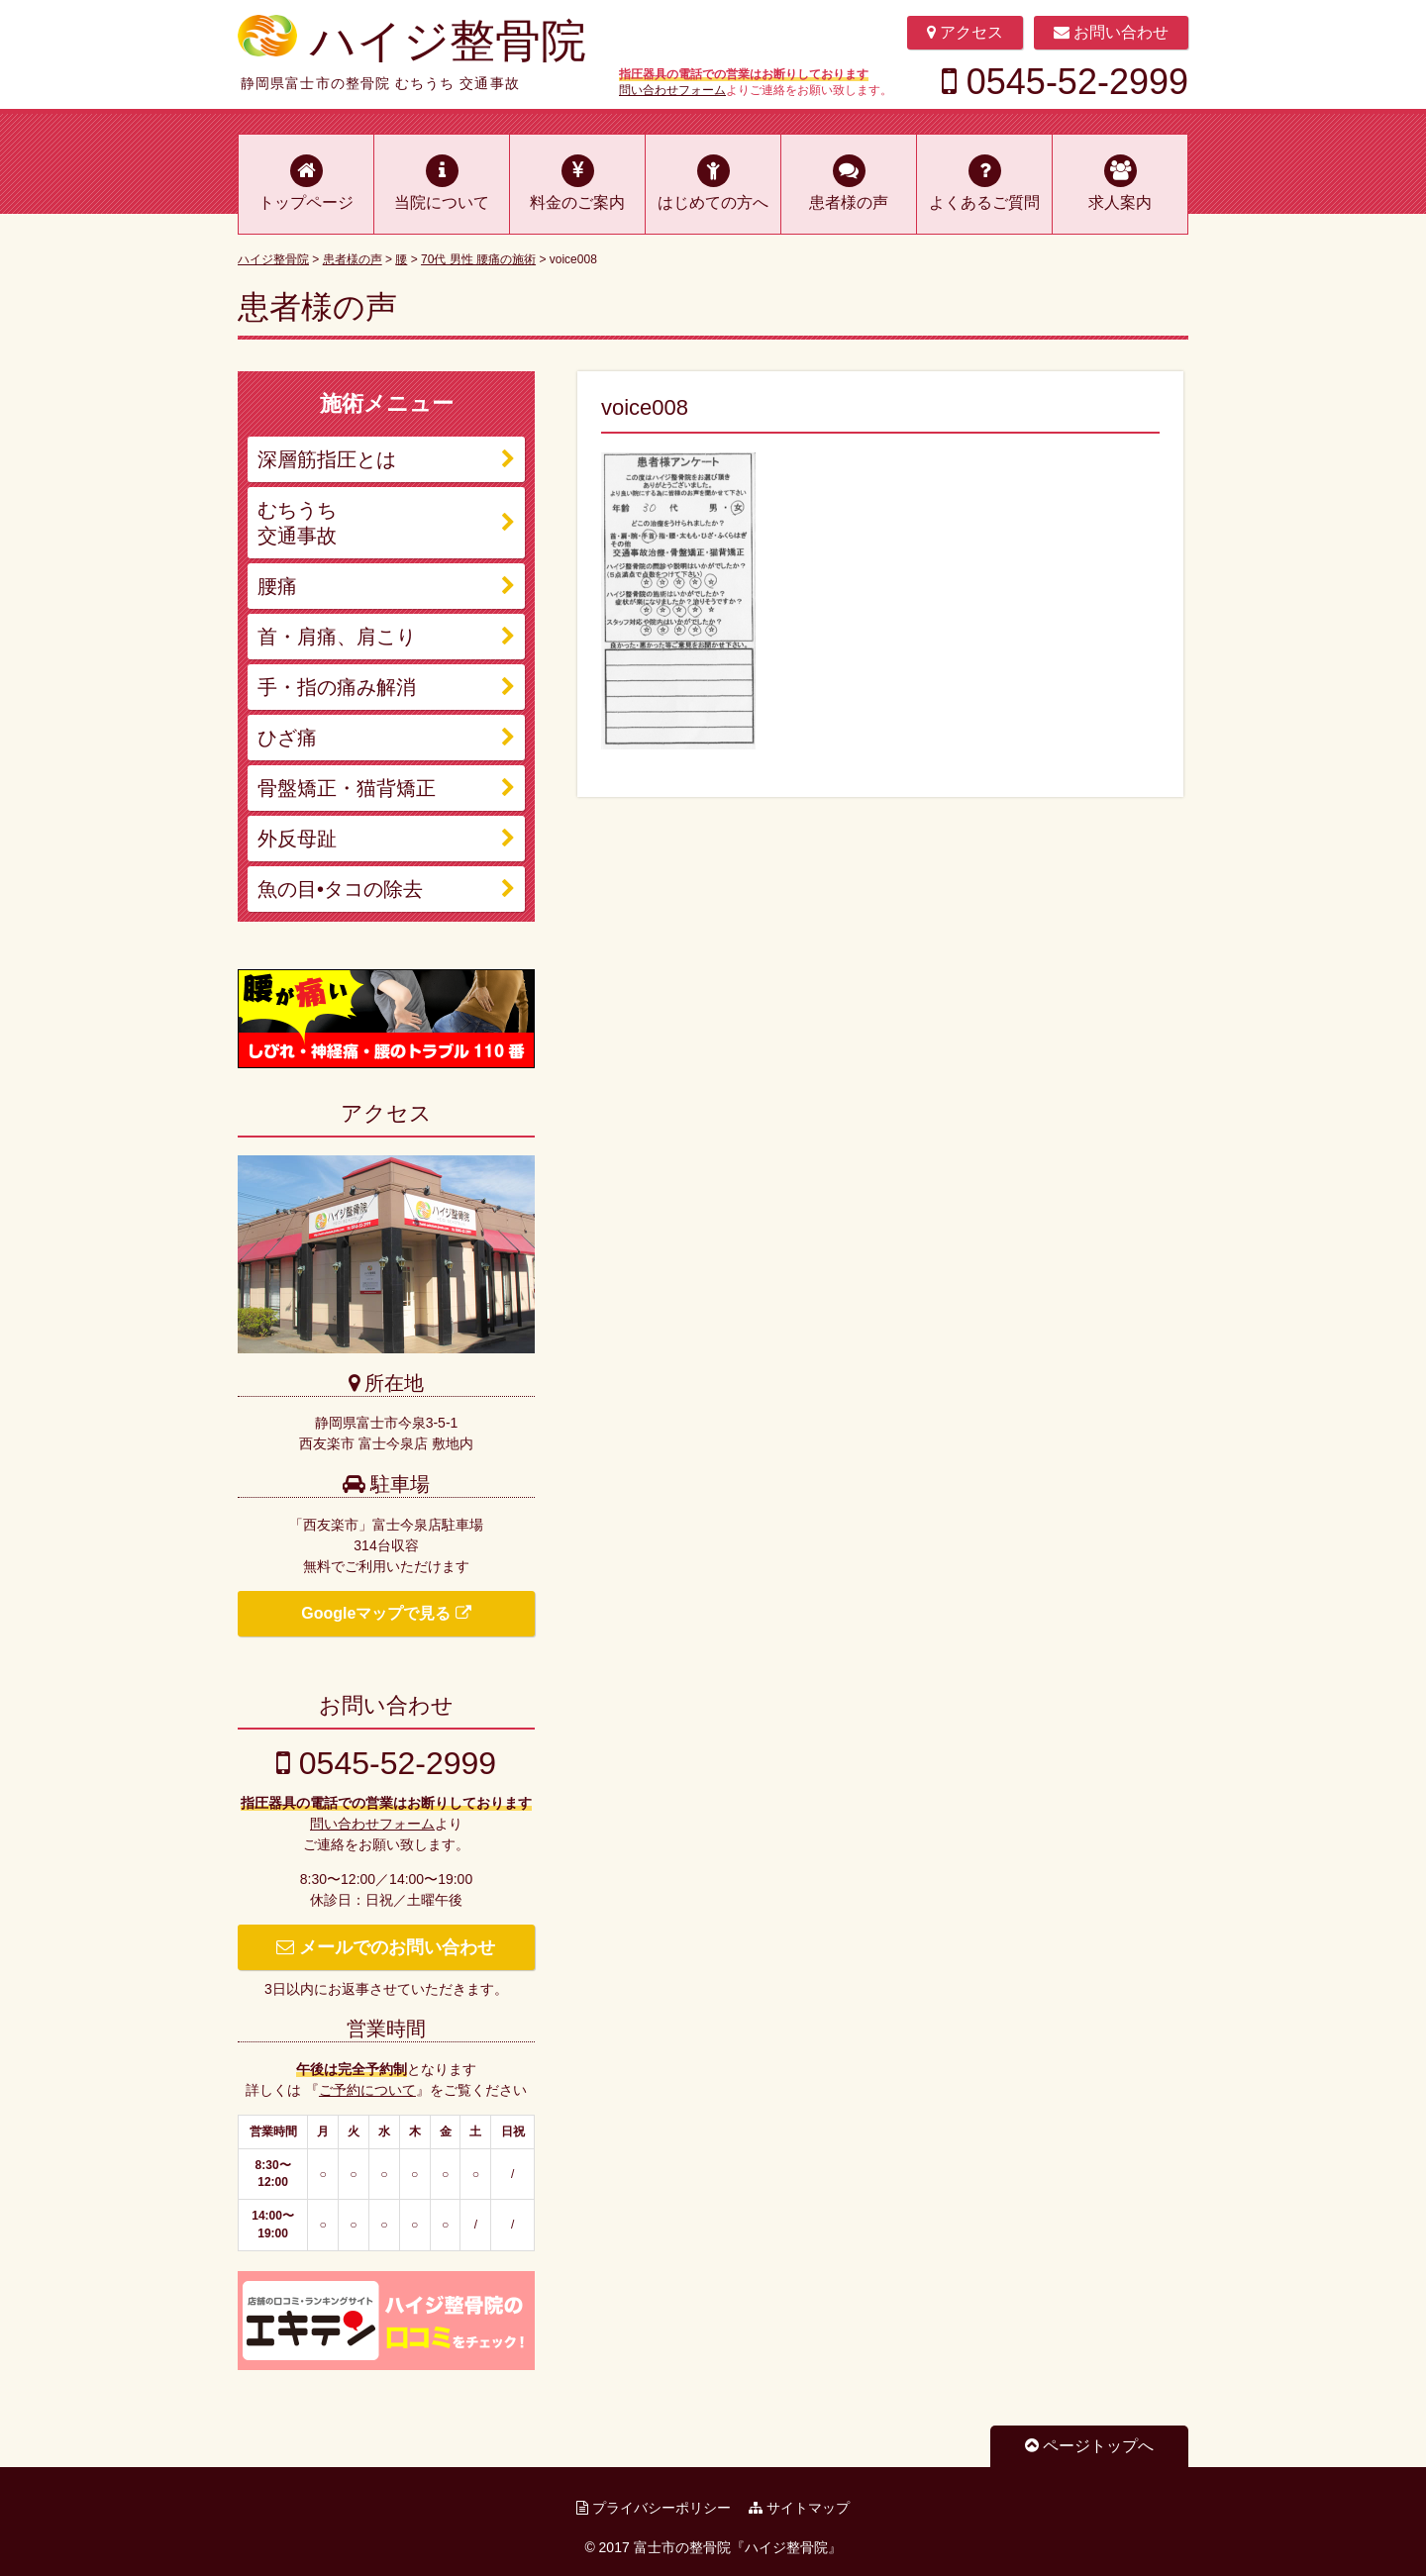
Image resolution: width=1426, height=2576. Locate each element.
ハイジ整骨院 (448, 40)
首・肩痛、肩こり (336, 636)
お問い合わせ (1111, 32)
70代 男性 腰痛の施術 (478, 259)
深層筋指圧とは (326, 459)
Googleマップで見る (386, 1613)
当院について (441, 202)
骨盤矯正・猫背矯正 (346, 788)
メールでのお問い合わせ (385, 1947)
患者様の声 (848, 202)
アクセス (965, 32)
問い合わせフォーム (672, 90)
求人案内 (1120, 202)
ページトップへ (1089, 2445)
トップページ (306, 202)
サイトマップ (799, 2508)
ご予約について (367, 2090)
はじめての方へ (713, 202)
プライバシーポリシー (653, 2508)
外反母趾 (297, 838)
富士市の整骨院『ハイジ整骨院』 (738, 2547)
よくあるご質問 (984, 202)
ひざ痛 (287, 737)
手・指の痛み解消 (336, 687)
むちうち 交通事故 (297, 522)
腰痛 (277, 586)
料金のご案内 (577, 202)
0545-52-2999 (1065, 82)
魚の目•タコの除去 (340, 889)
